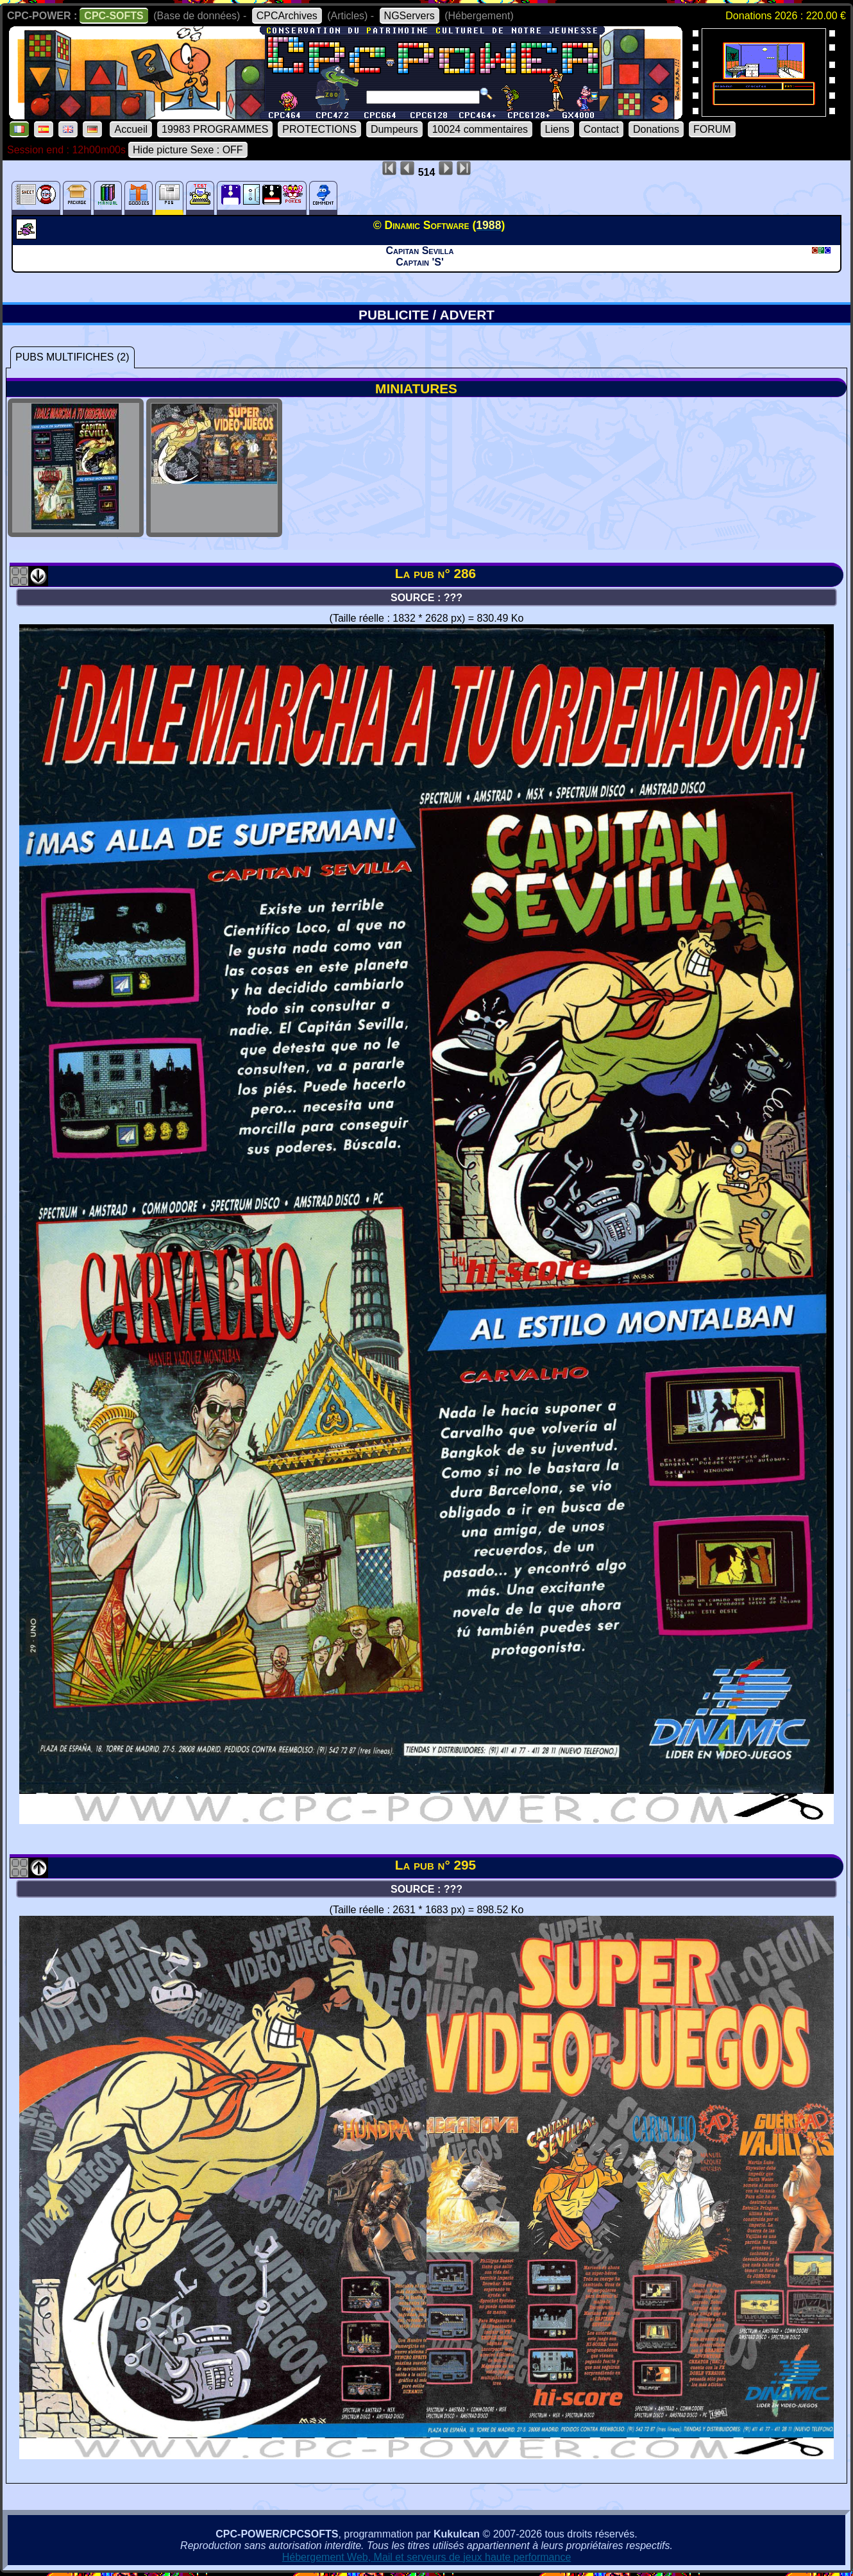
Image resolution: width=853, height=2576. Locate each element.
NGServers (409, 15)
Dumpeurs (394, 129)
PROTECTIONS (319, 129)
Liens (557, 129)
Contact (601, 129)
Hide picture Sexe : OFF (188, 149)
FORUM (712, 129)
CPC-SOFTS (113, 15)
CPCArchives (287, 15)
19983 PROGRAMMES (215, 129)
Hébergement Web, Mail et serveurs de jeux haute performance (426, 2557)
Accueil (131, 129)
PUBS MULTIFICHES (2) (72, 357)
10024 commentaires (480, 129)
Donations (656, 129)
